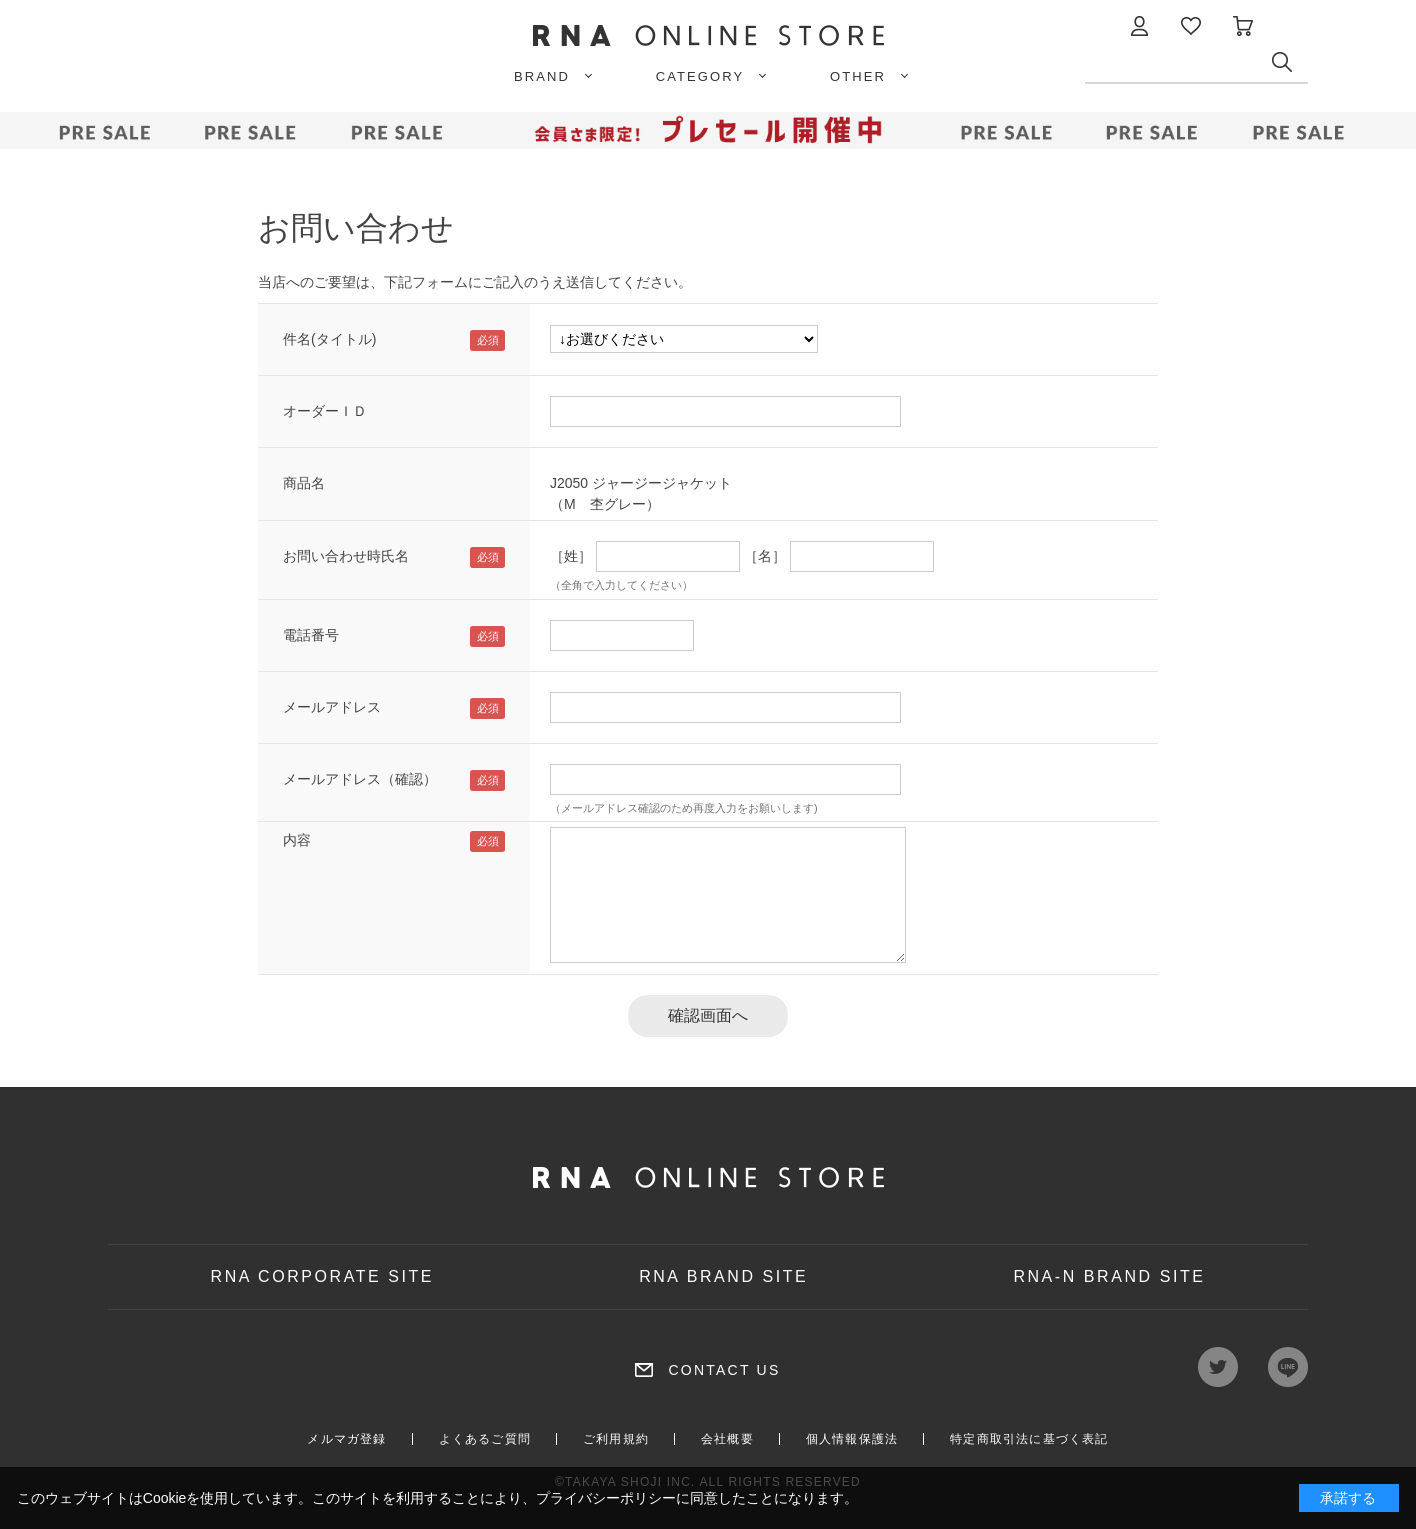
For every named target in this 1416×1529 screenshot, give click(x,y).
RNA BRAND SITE (723, 1276)
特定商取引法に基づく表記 (1029, 1439)
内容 (297, 840)
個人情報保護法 (852, 1439)
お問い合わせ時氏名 (346, 556)
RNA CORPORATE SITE (323, 1276)
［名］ (765, 556)
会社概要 (727, 1439)
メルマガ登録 (346, 1439)
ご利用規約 (616, 1439)
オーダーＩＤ (325, 411)
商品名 (304, 483)
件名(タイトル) (329, 339)
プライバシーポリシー (606, 1498)
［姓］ (571, 556)
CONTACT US (724, 1370)
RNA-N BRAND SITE (1109, 1276)
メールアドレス (332, 707)
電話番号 (311, 635)
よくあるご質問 (485, 1439)
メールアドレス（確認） (360, 779)
